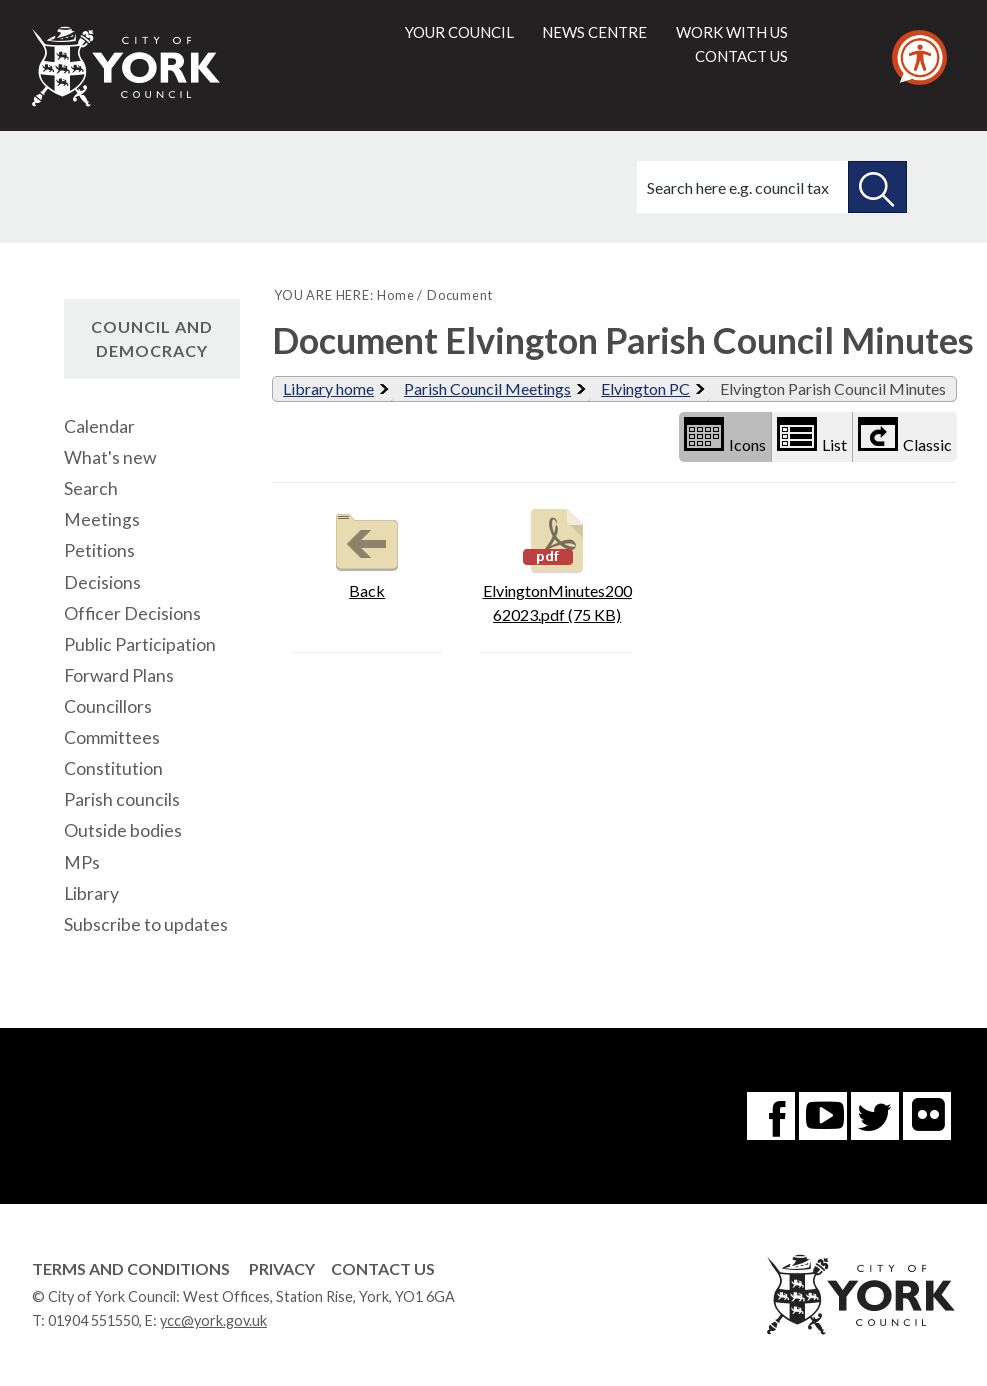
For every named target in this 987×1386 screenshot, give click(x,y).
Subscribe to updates (146, 924)
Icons (725, 435)
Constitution (113, 768)
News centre (594, 32)
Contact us (741, 56)
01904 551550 (93, 1320)
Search (91, 488)
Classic (905, 435)
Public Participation (140, 644)
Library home (328, 388)
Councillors (108, 706)
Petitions (99, 550)
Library (91, 893)
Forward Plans (119, 675)
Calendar (99, 426)
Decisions (102, 582)
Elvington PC (645, 388)
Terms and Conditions (131, 1268)
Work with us (732, 32)
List (812, 435)
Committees (112, 737)
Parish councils (122, 799)
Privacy (282, 1268)
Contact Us (383, 1268)
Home (395, 295)
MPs (82, 862)
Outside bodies (123, 830)
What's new (110, 457)
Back (367, 551)
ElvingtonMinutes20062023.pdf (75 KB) (557, 563)
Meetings (102, 519)
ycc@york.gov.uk (213, 1320)
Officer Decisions (132, 613)
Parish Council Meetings (487, 388)
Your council (459, 32)
